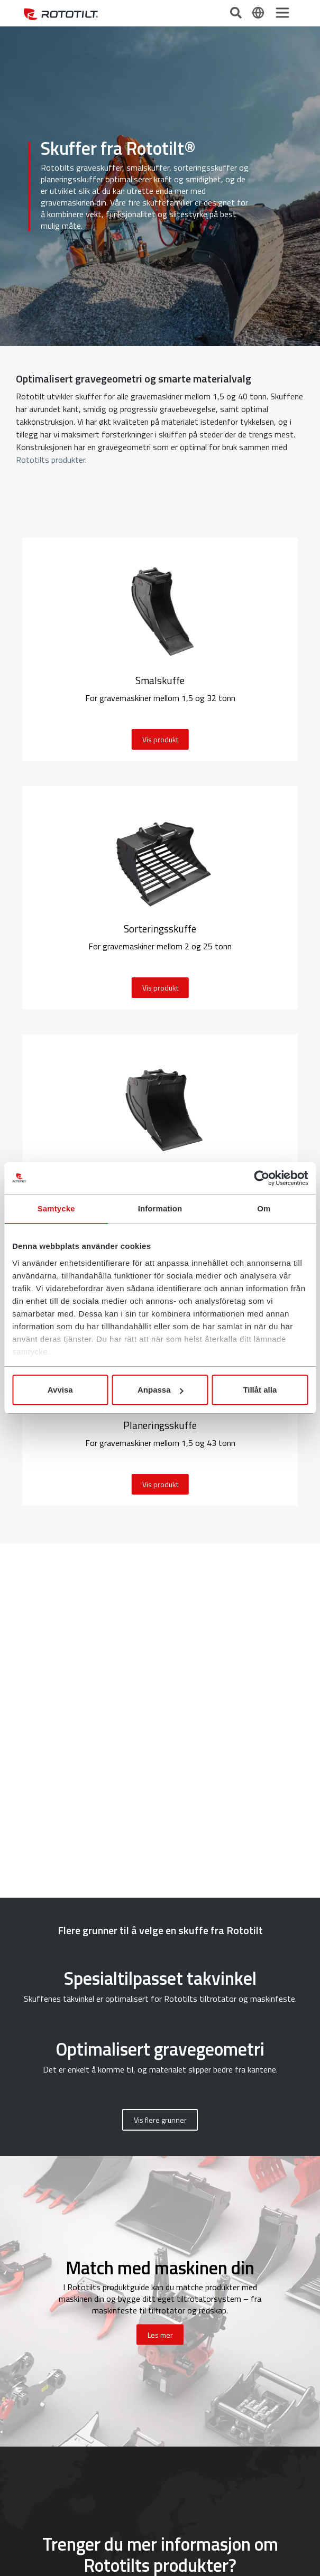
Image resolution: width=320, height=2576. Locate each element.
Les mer (160, 2334)
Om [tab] (263, 1208)
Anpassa (161, 1389)
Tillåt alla (260, 1389)
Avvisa (60, 1389)
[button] (159, 2120)
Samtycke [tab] (56, 1208)
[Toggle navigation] (282, 13)
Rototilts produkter (50, 459)
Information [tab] (160, 1208)
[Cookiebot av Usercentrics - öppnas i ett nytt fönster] (261, 1178)
